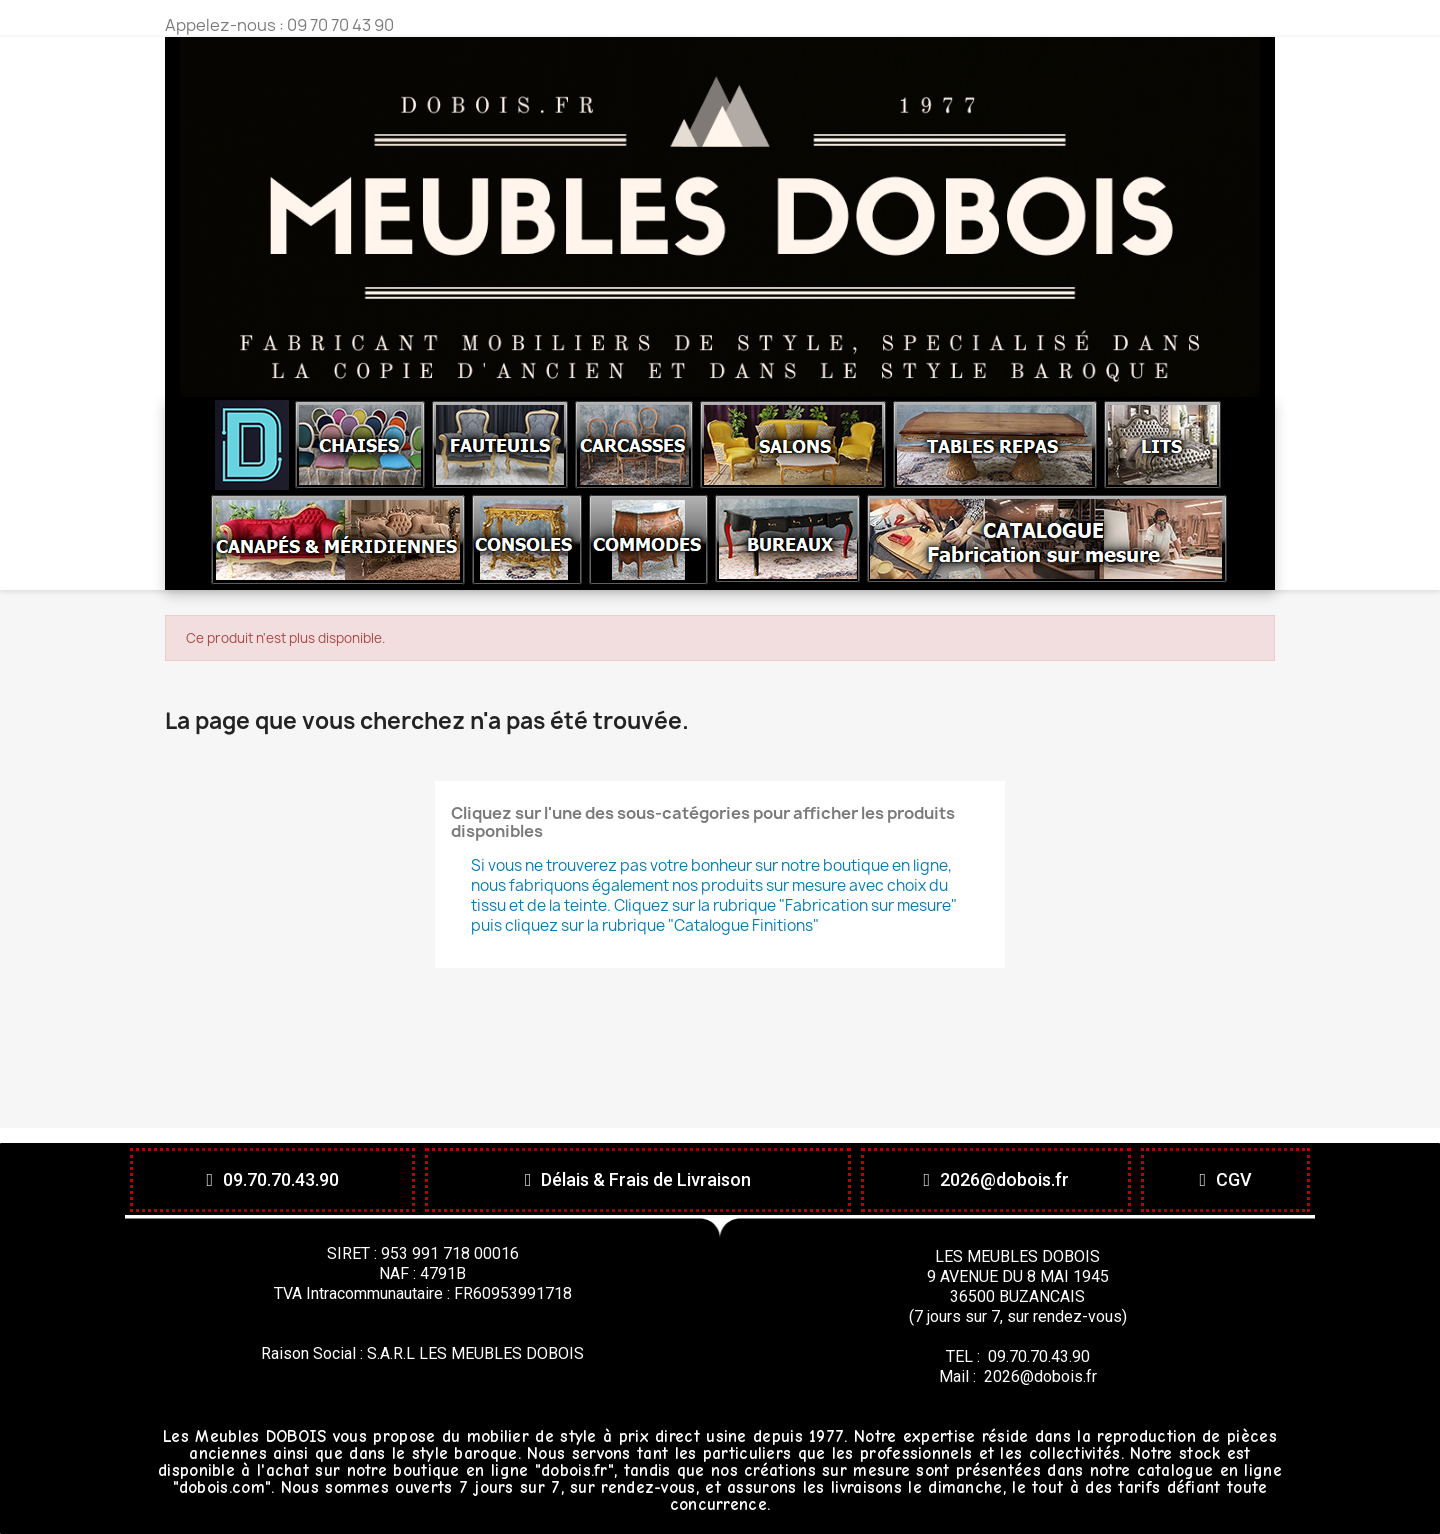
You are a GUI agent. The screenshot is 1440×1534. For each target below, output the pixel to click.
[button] (272, 1180)
